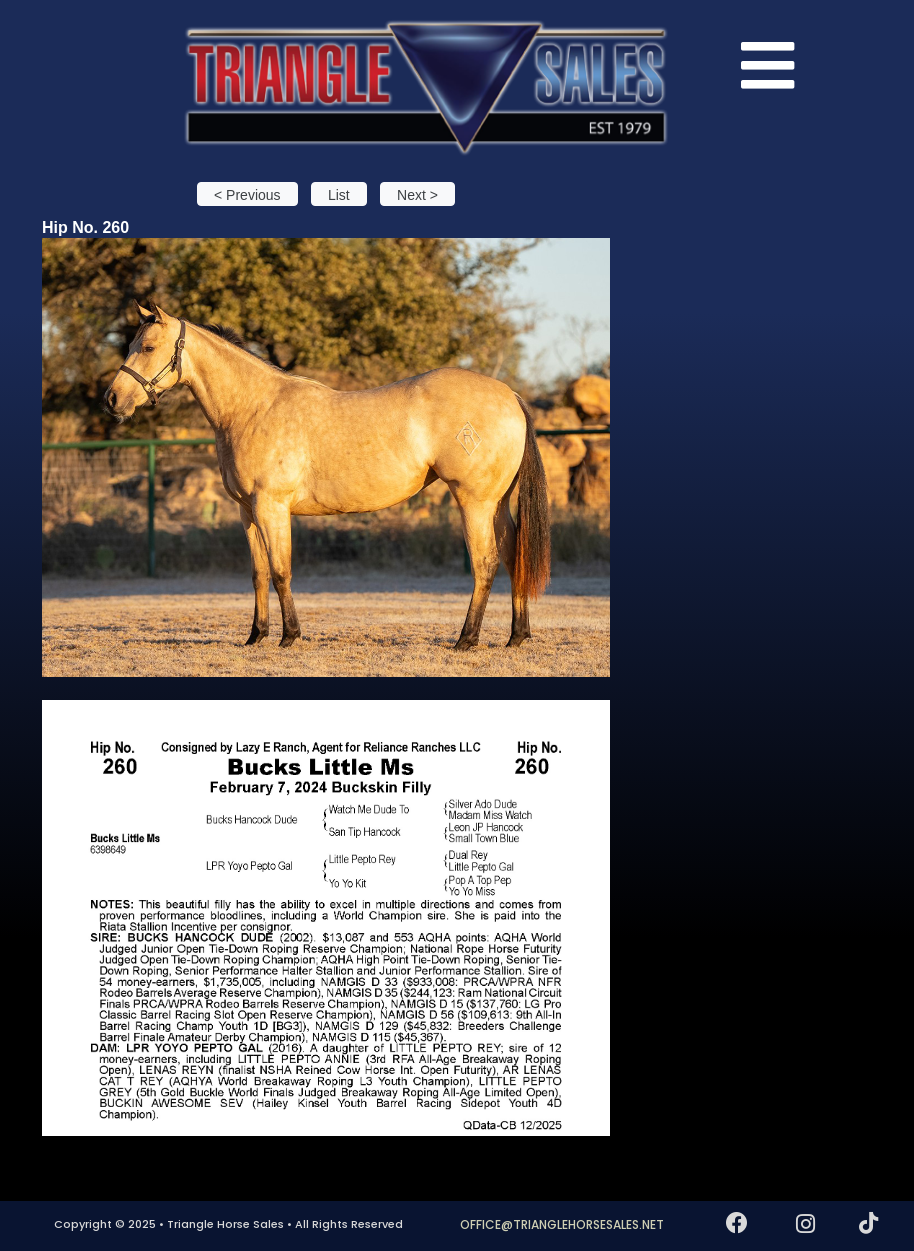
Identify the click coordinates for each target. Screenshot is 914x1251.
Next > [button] (417, 195)
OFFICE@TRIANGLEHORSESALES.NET (562, 1224)
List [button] (339, 195)
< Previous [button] (247, 195)
